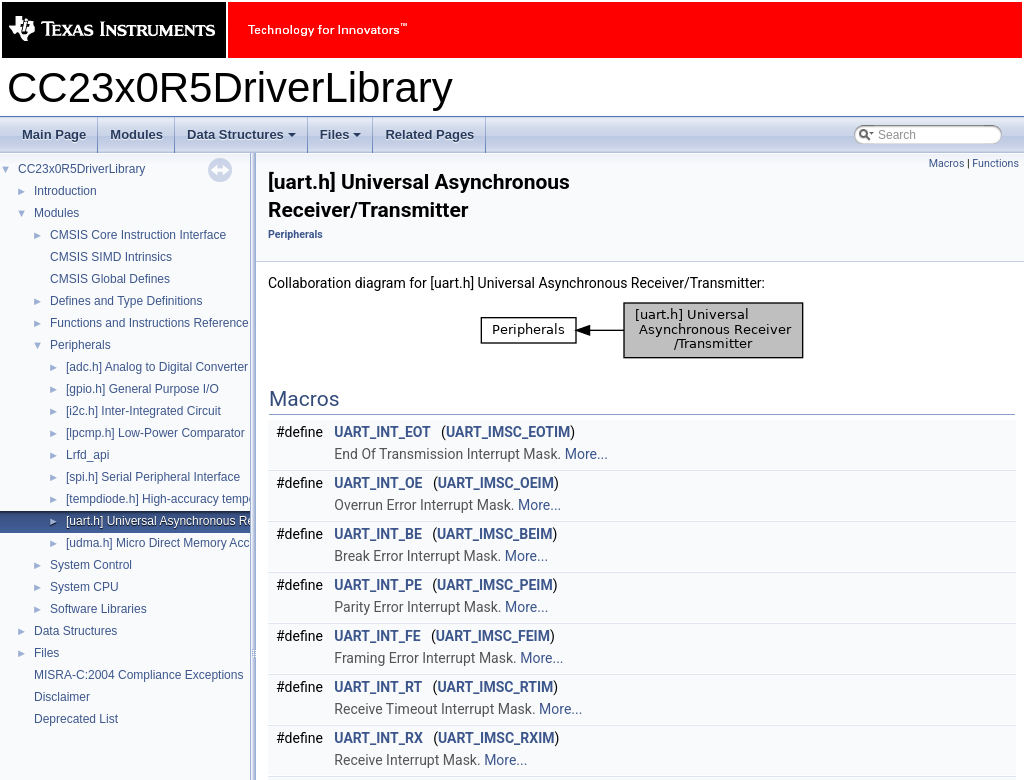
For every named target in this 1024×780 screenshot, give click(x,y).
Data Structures (243, 140)
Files (342, 140)
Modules (136, 134)
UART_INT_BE (377, 534)
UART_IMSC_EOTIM (508, 432)
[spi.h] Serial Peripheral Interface (153, 477)
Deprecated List (76, 719)
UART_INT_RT (378, 687)
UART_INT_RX (378, 738)
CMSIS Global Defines (110, 279)
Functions (995, 163)
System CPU (84, 587)
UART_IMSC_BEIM (494, 534)
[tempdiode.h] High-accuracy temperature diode (192, 499)
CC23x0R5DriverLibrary (81, 169)
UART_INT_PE (378, 585)
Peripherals (80, 345)
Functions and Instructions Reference (149, 323)
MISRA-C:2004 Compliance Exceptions (138, 675)
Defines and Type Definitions (126, 301)
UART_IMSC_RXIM (496, 738)
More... (586, 454)
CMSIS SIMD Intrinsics (111, 257)
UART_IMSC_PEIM (495, 585)
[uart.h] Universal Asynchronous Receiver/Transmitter (208, 521)
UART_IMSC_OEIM (496, 483)
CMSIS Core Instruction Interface (138, 235)
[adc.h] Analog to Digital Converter (157, 367)
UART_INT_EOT (382, 432)
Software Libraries (98, 609)
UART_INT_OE (378, 483)
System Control (91, 565)
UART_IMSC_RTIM (495, 687)
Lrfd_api (87, 455)
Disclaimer (62, 697)
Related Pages (429, 134)
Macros (947, 163)
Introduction (65, 191)
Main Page (54, 134)
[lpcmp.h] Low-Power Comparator (155, 433)
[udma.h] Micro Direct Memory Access (167, 543)
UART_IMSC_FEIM (493, 636)
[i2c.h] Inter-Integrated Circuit (143, 411)
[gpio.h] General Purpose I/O (142, 389)
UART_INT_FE (377, 636)
